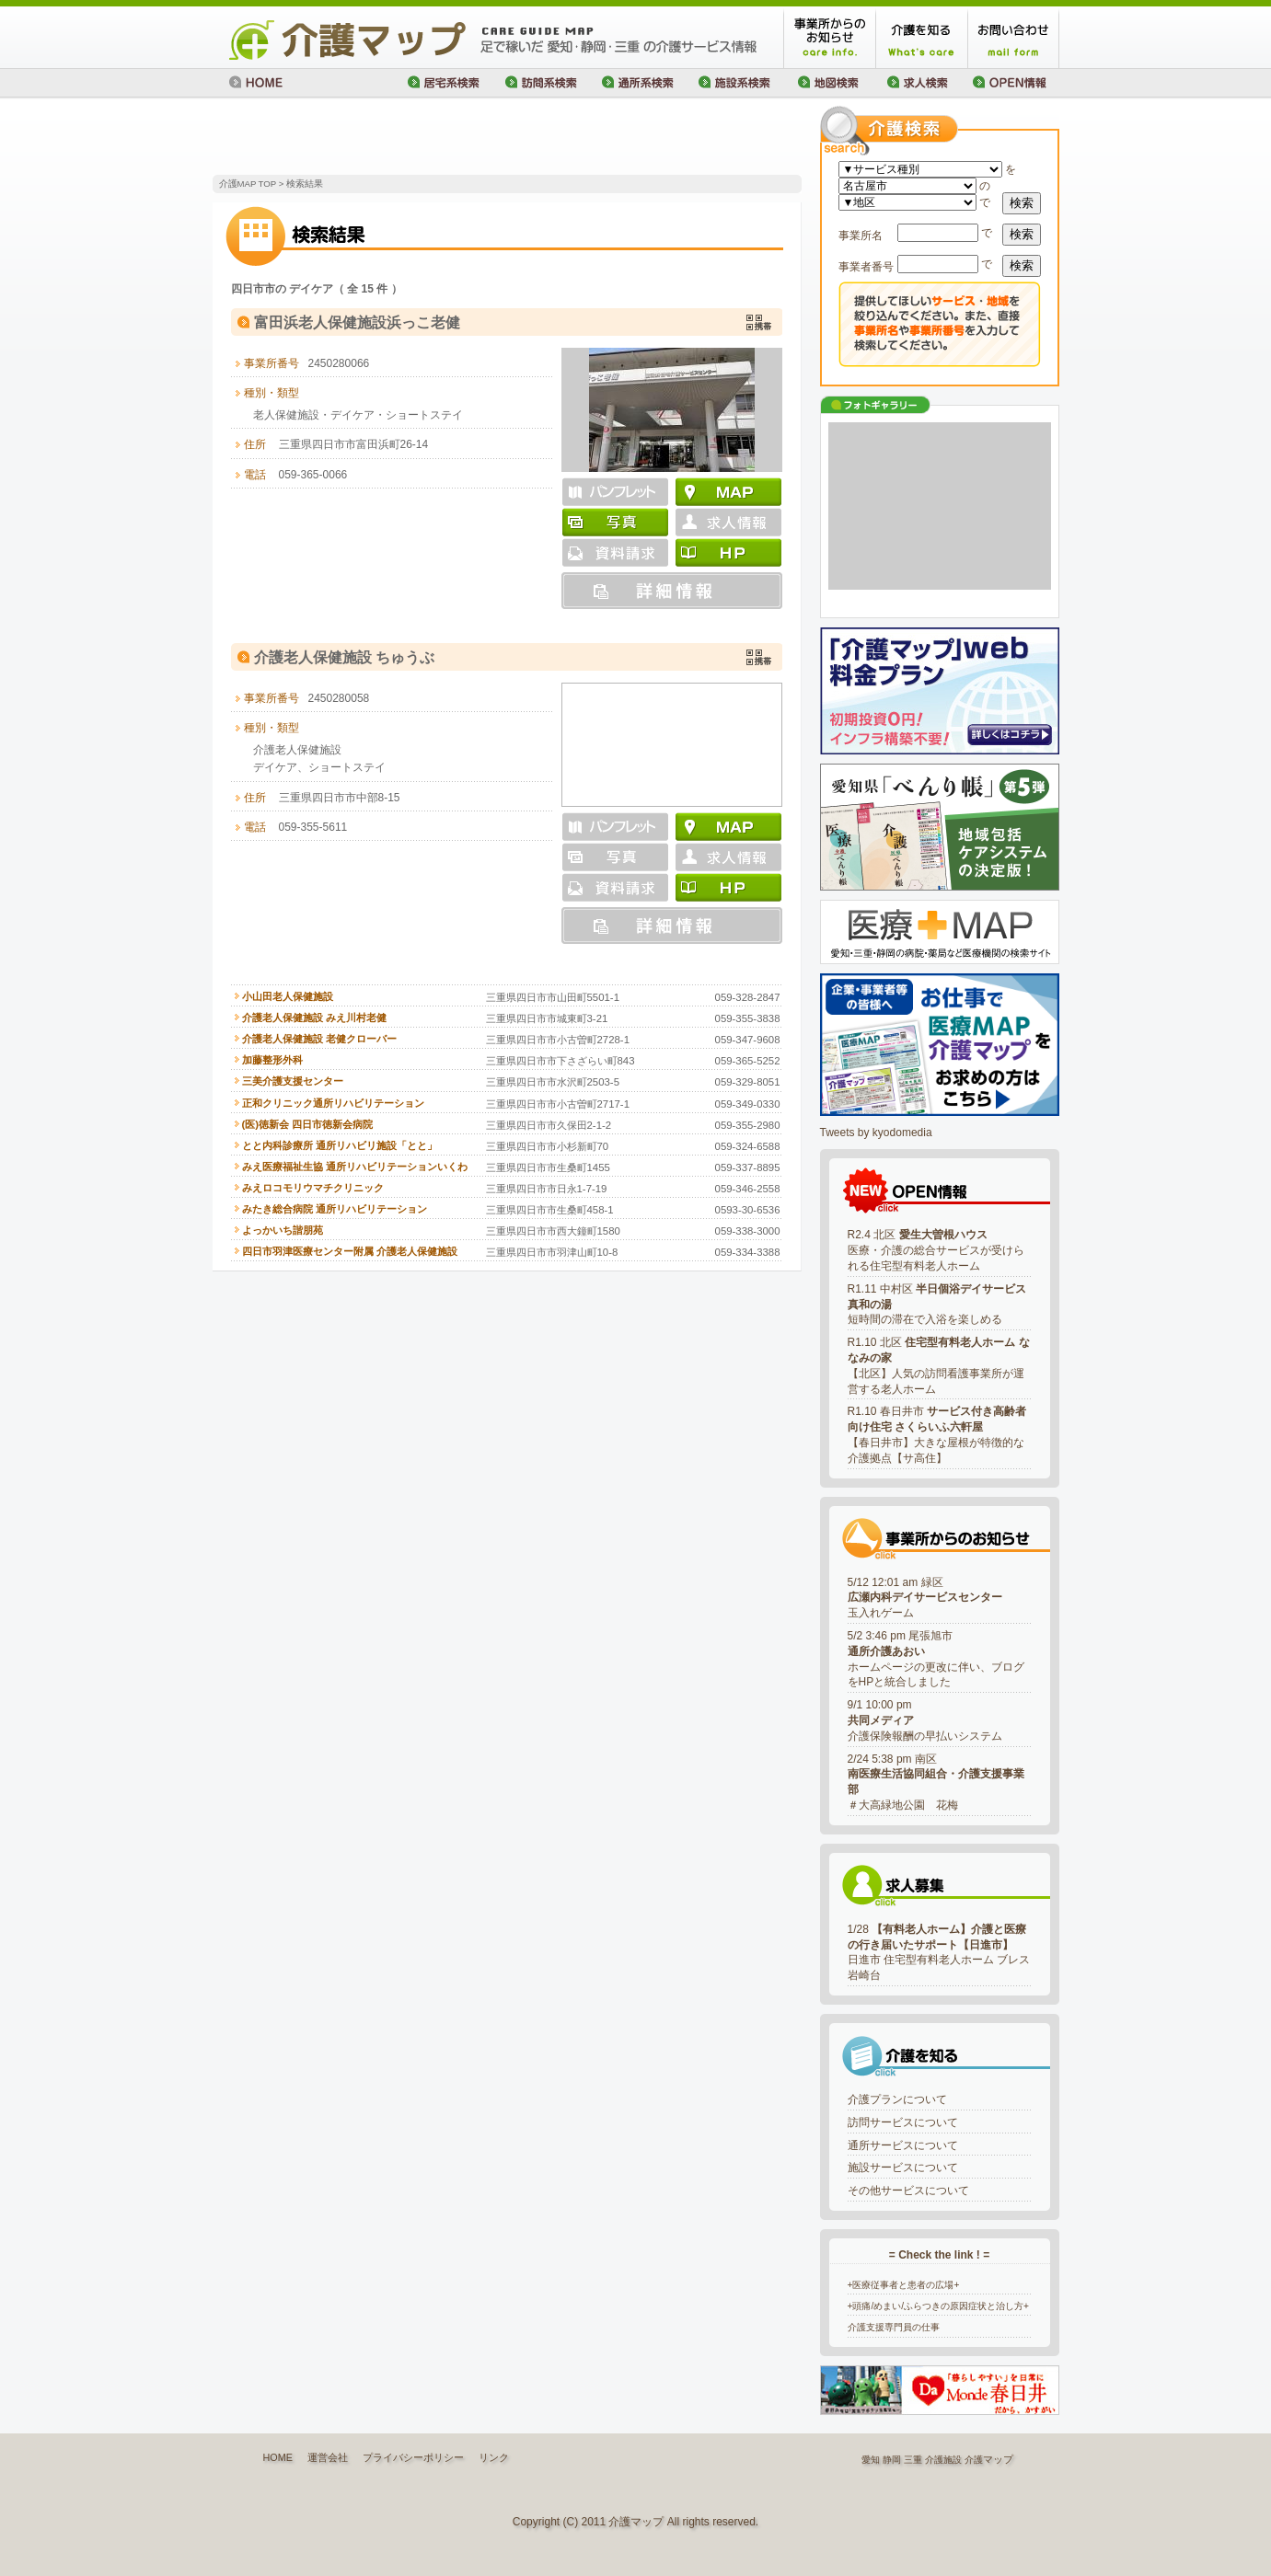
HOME (278, 2457)
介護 (974, 2460)
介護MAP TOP (247, 183)
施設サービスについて (903, 2167)
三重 (913, 2460)
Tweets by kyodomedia (876, 1132)
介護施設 (943, 2460)
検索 (1022, 203)
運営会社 (327, 2457)
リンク (494, 2457)
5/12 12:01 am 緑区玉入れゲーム (925, 1598)
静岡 (892, 2460)
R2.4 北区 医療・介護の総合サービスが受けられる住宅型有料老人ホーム (936, 1250)
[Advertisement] (428, 138)
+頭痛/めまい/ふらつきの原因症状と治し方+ (939, 2306)
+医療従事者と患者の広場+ (904, 2285)
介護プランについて (897, 2099)
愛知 (870, 2460)
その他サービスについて (908, 2190)
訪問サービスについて (903, 2122)
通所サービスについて (903, 2145)
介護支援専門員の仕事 (894, 2327)
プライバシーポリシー (413, 2457)
